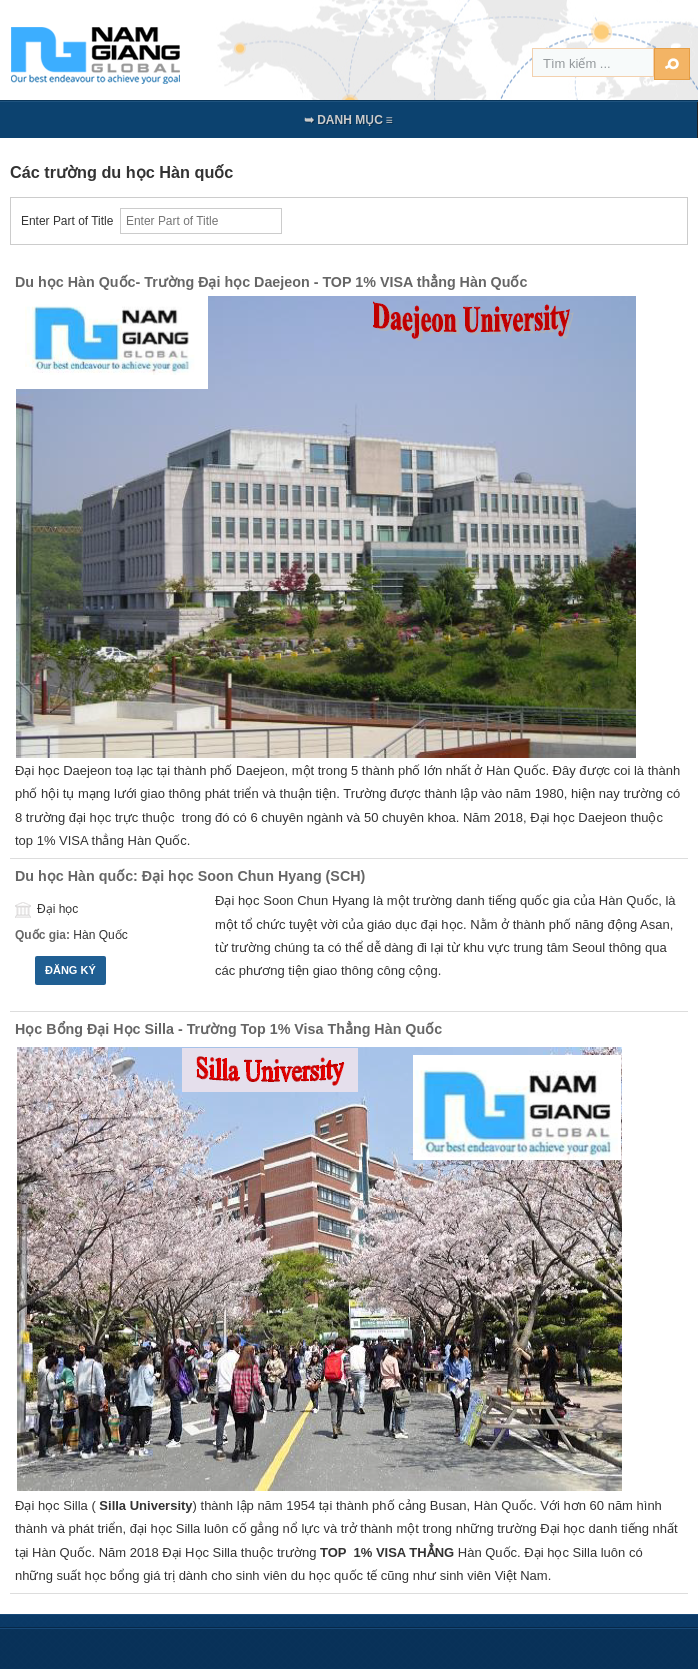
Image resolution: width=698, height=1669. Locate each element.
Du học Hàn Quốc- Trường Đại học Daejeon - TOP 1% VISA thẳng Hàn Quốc (271, 282)
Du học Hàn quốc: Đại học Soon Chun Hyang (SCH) (190, 876)
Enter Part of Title (70, 221)
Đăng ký (70, 970)
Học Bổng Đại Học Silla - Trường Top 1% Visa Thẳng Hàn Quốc (228, 1029)
